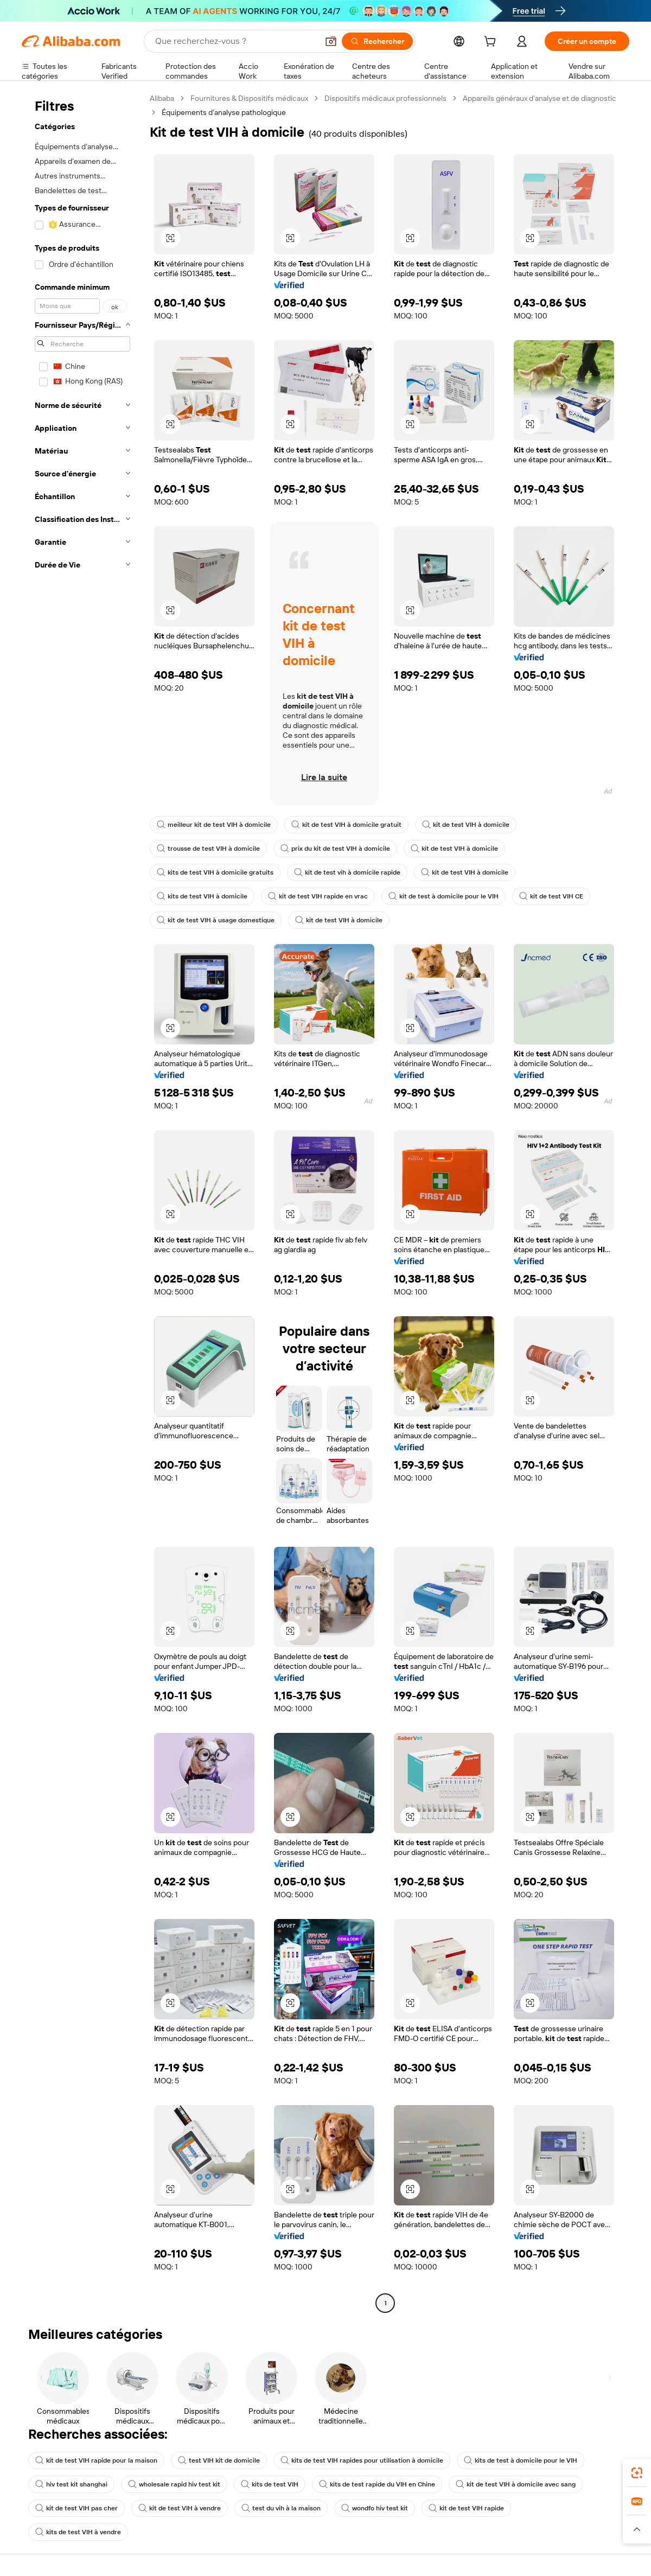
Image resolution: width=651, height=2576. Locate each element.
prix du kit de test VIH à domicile (335, 848)
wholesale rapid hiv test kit (174, 2484)
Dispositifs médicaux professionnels (385, 98)
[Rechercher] (377, 41)
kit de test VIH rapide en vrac (318, 896)
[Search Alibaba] (235, 41)
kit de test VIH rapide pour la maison (96, 2460)
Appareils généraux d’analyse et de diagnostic (539, 98)
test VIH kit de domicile (219, 2460)
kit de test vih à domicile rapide (347, 872)
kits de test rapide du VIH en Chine (377, 2484)
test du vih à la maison (281, 2508)
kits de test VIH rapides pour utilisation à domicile (361, 2460)
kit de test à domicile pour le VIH (443, 896)
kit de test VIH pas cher (76, 2508)
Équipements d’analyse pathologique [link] (224, 112)
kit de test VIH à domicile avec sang (516, 2484)
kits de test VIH (269, 2484)
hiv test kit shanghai (71, 2484)
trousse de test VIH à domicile (208, 848)
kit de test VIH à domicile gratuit (346, 824)
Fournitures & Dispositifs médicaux (249, 98)
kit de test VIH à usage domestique (216, 920)
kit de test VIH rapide (466, 2508)
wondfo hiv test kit (374, 2508)
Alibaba (162, 98)
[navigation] (82, 1202)
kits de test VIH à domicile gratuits (215, 872)
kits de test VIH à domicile (202, 896)
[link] (637, 2473)
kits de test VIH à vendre (78, 2532)
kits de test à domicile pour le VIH (520, 2460)
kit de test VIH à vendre (179, 2508)
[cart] (492, 43)
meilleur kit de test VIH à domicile (214, 824)
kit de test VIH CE (551, 896)
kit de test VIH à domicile (465, 824)
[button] (330, 41)
